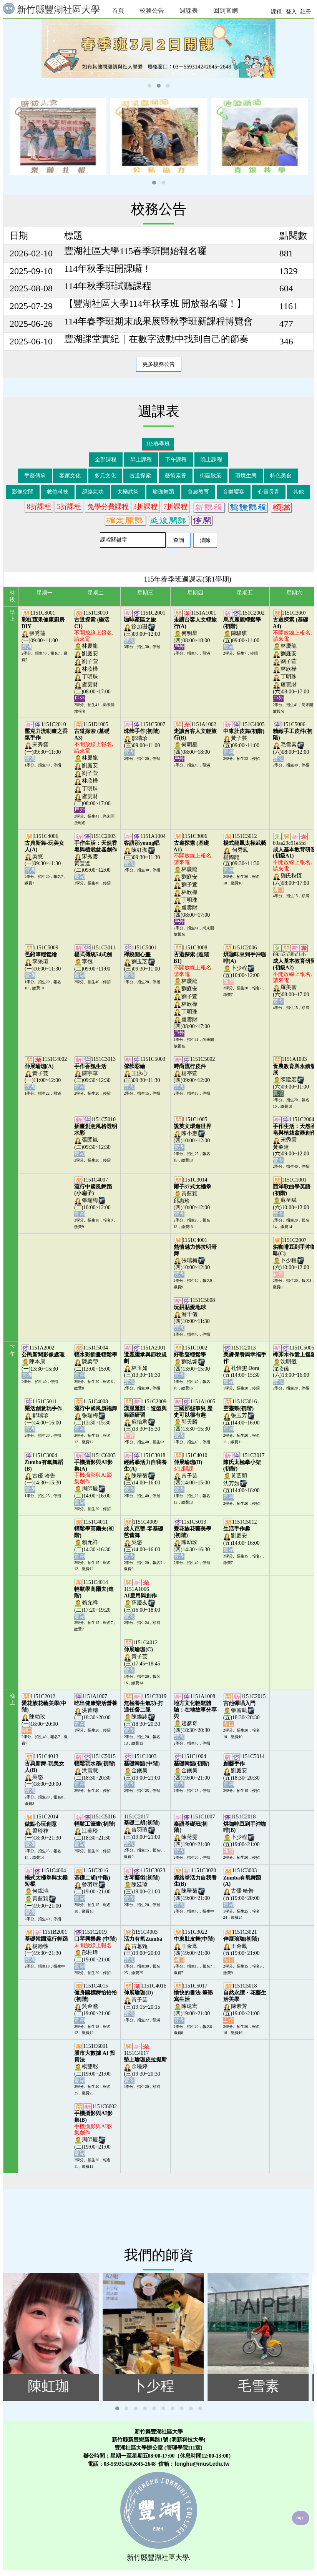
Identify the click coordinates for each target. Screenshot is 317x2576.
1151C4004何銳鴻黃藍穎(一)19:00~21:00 (46, 1891)
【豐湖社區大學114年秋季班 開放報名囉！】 (155, 304)
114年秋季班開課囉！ (107, 269)
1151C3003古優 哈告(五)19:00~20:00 (242, 1888)
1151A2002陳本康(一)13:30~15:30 (43, 1361)
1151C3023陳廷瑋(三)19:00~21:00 (144, 1884)
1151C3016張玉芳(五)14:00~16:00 (242, 1415)
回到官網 (225, 10)
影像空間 (22, 492)
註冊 (305, 12)
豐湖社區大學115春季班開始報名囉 (135, 251)
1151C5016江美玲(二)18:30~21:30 (95, 1830)
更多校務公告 (159, 364)
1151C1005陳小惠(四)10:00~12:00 (192, 1133)
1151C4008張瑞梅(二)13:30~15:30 (95, 1415)
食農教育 (198, 492)
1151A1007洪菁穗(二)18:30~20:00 (95, 1710)
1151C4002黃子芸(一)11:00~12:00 (46, 1073)
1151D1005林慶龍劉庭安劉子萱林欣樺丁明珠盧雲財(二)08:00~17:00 (93, 767)
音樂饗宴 (233, 492)
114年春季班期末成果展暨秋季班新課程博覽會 (158, 321)
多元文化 (105, 476)
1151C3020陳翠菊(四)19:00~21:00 (195, 1888)
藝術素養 (175, 476)
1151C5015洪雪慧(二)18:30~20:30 (95, 1770)
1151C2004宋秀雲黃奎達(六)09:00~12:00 (294, 1140)
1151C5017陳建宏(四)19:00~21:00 (193, 2003)
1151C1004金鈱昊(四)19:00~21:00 (192, 1770)
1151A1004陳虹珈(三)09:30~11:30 (145, 850)
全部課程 (105, 459)
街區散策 (210, 476)
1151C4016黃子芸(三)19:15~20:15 (145, 1999)
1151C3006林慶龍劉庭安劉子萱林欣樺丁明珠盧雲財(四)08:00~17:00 (193, 878)
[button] (149, 86)
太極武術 (128, 492)
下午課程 (176, 459)
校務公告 (151, 10)
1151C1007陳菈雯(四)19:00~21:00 (194, 1834)
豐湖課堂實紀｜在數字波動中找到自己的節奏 (156, 339)
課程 (276, 12)
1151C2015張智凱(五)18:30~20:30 (244, 1710)
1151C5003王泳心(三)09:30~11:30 (144, 1073)
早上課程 (141, 459)
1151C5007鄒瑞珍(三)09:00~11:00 (144, 738)
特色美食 (281, 476)
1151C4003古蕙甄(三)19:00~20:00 (143, 1946)
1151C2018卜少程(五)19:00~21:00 (244, 1834)
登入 (291, 12)
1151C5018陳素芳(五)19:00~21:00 (244, 2003)
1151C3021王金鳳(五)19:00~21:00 (242, 1946)
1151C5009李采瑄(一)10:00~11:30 (43, 961)
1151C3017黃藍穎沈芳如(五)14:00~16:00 (244, 1476)
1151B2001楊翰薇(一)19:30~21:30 (46, 1946)
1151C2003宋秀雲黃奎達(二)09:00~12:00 (95, 856)
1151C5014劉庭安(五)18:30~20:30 (244, 1770)
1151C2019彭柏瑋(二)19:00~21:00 (95, 1949)
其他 (298, 492)
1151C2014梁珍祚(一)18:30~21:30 (43, 1830)
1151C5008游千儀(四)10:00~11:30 (194, 1314)
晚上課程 (211, 459)
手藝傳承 (35, 476)
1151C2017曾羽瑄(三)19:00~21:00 (142, 1830)
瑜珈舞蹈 (163, 492)
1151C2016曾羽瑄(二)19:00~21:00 (93, 1884)
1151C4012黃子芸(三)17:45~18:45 (142, 1656)
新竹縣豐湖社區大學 (51, 9)
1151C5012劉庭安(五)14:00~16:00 (242, 1535)
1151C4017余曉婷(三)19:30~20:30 (145, 2066)
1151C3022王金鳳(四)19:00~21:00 (194, 1946)
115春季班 (158, 444)
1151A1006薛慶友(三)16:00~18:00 (142, 1602)
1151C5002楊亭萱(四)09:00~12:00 (194, 1073)
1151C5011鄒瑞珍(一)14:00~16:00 (43, 1415)
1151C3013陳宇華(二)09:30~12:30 (95, 1073)
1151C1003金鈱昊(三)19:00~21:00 (142, 1770)
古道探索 (140, 476)
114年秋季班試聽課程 (107, 286)
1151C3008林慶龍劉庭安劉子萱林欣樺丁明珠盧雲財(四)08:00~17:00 (193, 990)
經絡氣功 (93, 492)
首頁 (118, 10)
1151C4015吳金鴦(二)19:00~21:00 (95, 2003)
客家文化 (70, 476)
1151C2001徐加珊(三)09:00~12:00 (144, 626)
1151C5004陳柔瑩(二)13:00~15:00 (95, 1361)
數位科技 (57, 492)
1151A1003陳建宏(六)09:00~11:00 (294, 1076)
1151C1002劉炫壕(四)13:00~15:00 (192, 1361)
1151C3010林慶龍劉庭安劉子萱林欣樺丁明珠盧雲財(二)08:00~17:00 (93, 655)
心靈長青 (268, 492)
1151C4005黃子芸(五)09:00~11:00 (244, 738)
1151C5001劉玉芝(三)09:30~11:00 (142, 961)
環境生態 (246, 476)
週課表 (188, 10)
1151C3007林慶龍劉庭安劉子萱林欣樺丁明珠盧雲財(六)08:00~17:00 (292, 655)
